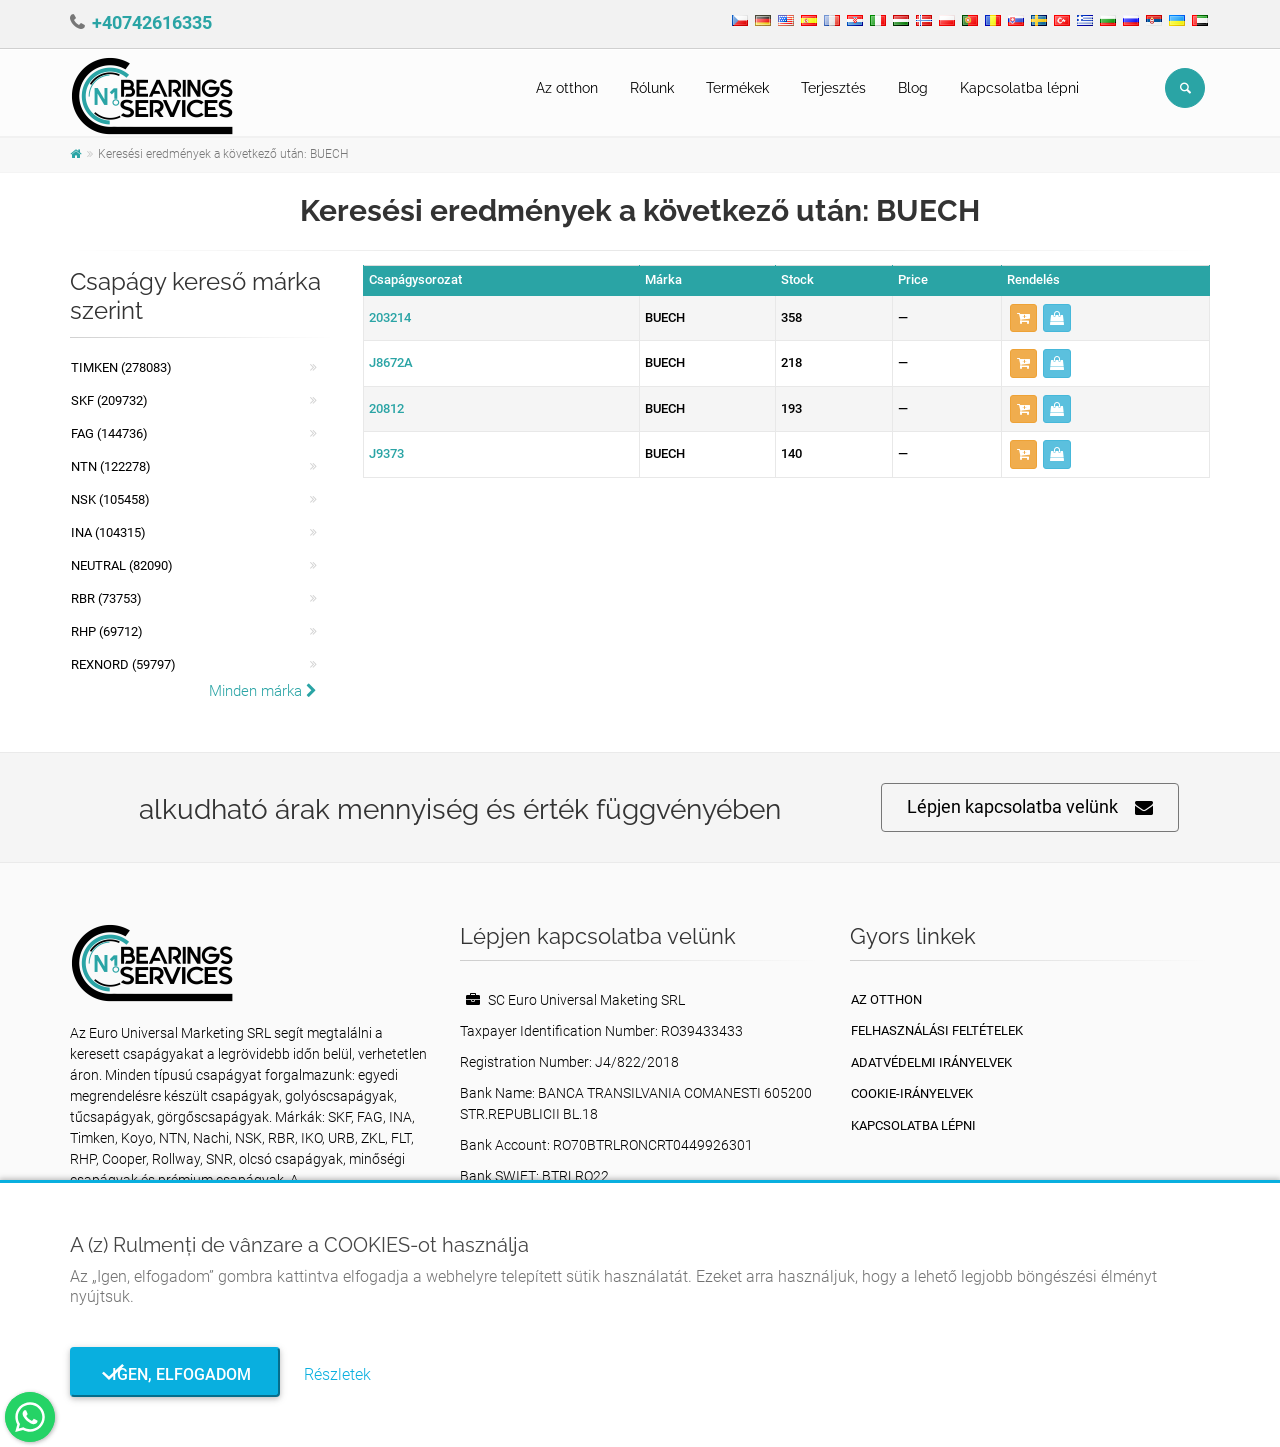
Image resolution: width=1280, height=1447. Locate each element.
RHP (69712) (107, 631)
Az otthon (567, 88)
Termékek (737, 88)
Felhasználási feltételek (937, 1030)
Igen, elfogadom (175, 1374)
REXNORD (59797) (123, 664)
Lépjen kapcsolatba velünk (1030, 807)
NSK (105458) (110, 499)
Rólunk (652, 88)
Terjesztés (833, 88)
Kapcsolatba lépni (1019, 88)
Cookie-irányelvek (912, 1093)
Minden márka (263, 691)
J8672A (391, 362)
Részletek (337, 1374)
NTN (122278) (111, 466)
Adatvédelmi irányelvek (931, 1062)
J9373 (386, 453)
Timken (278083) (121, 367)
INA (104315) (108, 532)
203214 (390, 317)
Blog (913, 88)
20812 (386, 408)
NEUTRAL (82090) (122, 565)
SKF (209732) (109, 400)
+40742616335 (152, 22)
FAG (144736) (109, 433)
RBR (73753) (106, 598)
